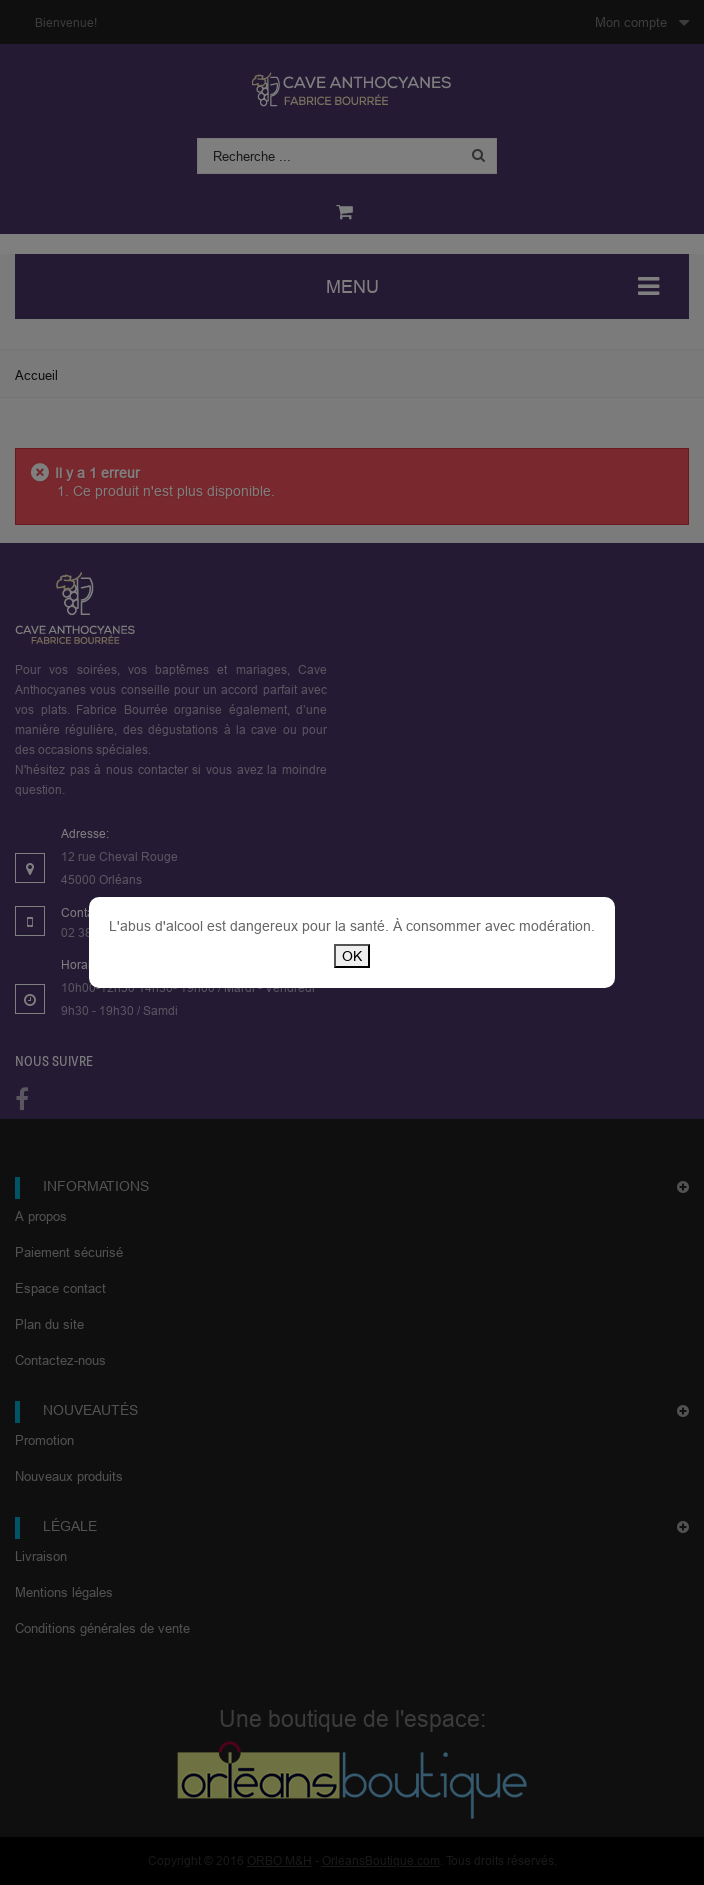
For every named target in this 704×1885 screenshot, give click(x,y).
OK (352, 956)
